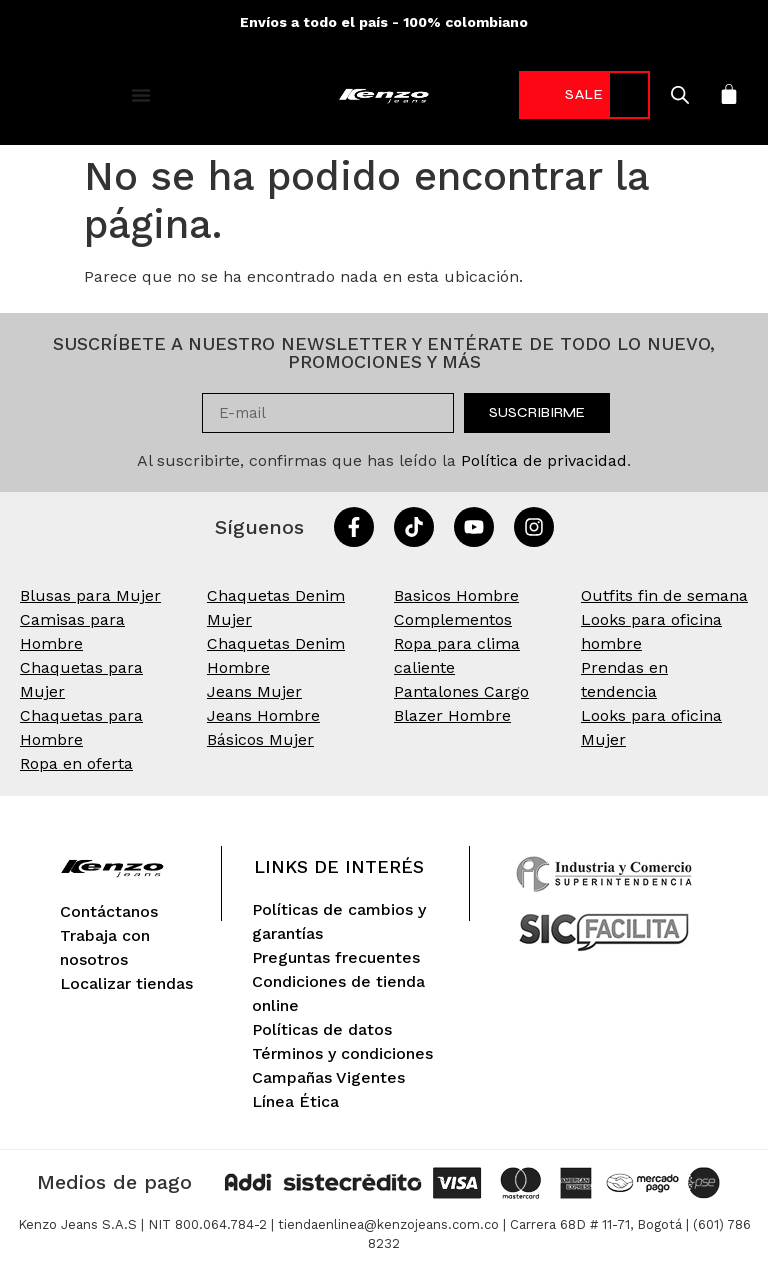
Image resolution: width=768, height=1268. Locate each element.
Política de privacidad (544, 460)
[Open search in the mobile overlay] (655, 95)
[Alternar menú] (141, 95)
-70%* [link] (571, 94)
